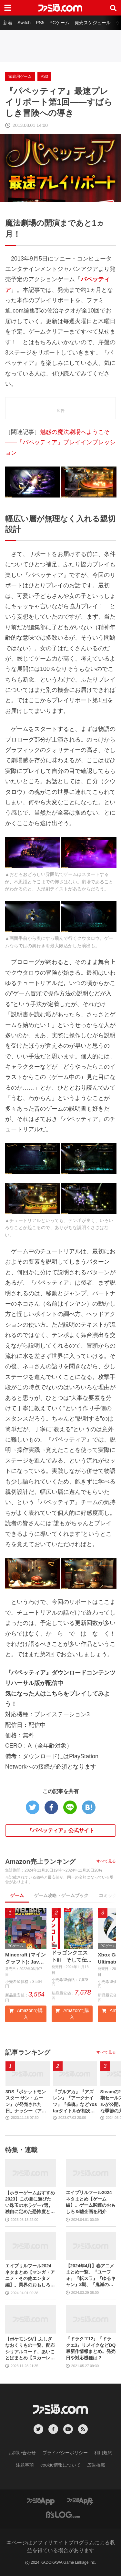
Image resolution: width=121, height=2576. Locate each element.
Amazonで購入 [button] (26, 2014)
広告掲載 (96, 2465)
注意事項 (25, 2465)
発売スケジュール (93, 22)
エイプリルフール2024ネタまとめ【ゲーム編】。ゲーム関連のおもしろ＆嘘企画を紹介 (91, 2202)
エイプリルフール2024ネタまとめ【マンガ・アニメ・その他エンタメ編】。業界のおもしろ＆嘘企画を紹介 (30, 2275)
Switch (24, 22)
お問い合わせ (22, 2453)
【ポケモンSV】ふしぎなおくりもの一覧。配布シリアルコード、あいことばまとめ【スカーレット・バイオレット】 (30, 2349)
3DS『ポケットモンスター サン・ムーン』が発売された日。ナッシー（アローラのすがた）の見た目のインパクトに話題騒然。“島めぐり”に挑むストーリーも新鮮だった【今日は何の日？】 (26, 2101)
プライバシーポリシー (65, 2453)
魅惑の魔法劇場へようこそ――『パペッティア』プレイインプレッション (60, 442)
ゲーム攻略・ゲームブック (61, 1895)
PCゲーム (59, 22)
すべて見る (106, 1861)
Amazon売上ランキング (40, 1861)
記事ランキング (27, 2052)
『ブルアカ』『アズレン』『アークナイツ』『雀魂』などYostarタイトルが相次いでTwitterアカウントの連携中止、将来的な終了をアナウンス (75, 2101)
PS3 (44, 76)
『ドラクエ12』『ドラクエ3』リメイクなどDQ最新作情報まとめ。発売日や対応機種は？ (91, 2348)
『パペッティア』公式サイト (60, 1830)
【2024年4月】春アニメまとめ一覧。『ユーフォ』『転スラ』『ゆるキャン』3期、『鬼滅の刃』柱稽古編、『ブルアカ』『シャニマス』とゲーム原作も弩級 (91, 2275)
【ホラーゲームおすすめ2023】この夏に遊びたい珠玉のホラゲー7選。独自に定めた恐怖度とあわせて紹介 (30, 2203)
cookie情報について (60, 2465)
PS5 (40, 22)
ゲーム (17, 1895)
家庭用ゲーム (20, 76)
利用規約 (103, 2453)
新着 (7, 22)
